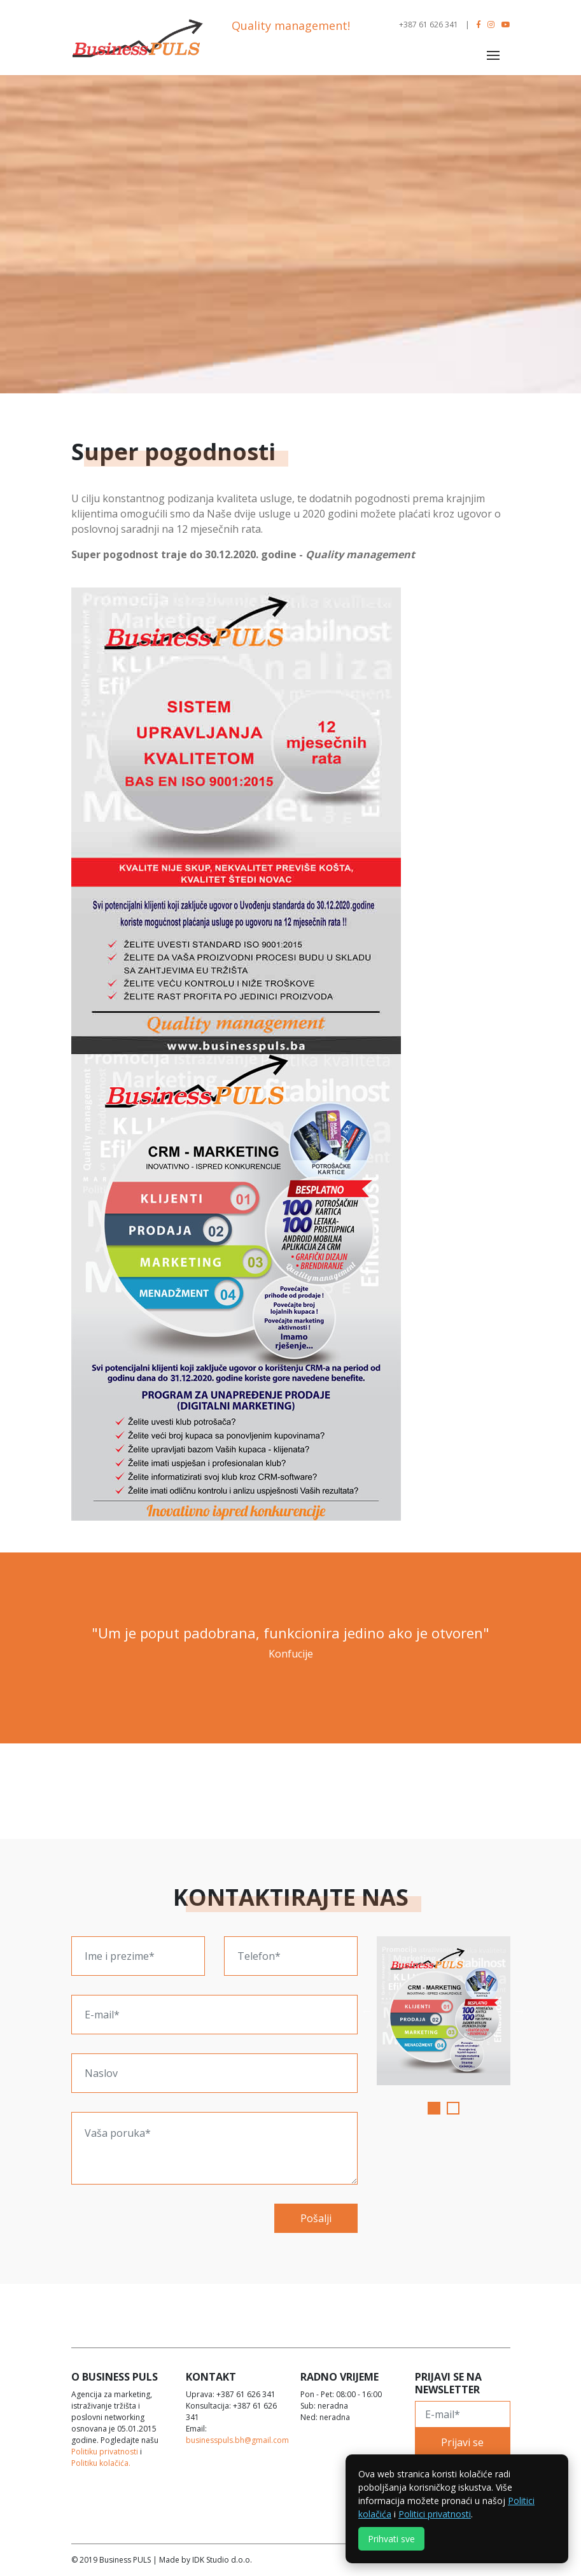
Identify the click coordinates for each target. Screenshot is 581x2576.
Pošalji (316, 2218)
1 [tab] (435, 2109)
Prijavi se (462, 2442)
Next (520, 2010)
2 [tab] (454, 2109)
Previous (367, 2010)
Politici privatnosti (434, 2514)
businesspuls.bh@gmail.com (237, 2440)
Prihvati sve (391, 2539)
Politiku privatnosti (104, 2451)
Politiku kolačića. (100, 2463)
